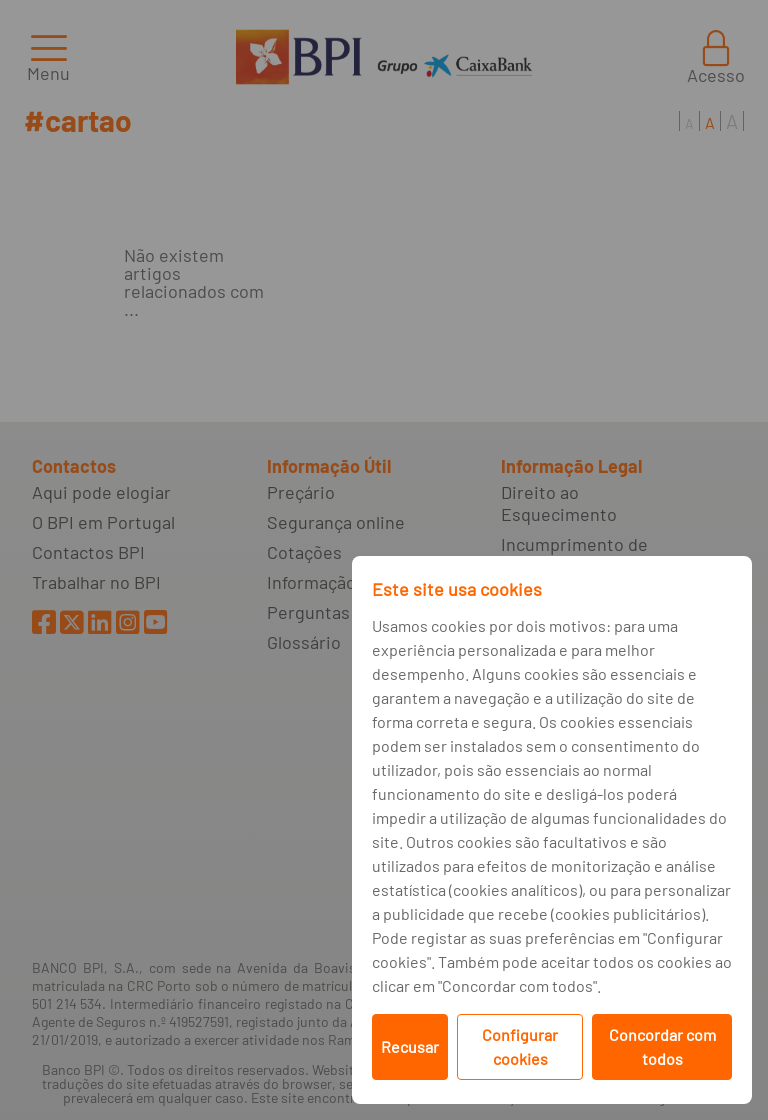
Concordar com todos (662, 1046)
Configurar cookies (520, 1046)
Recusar (410, 1046)
